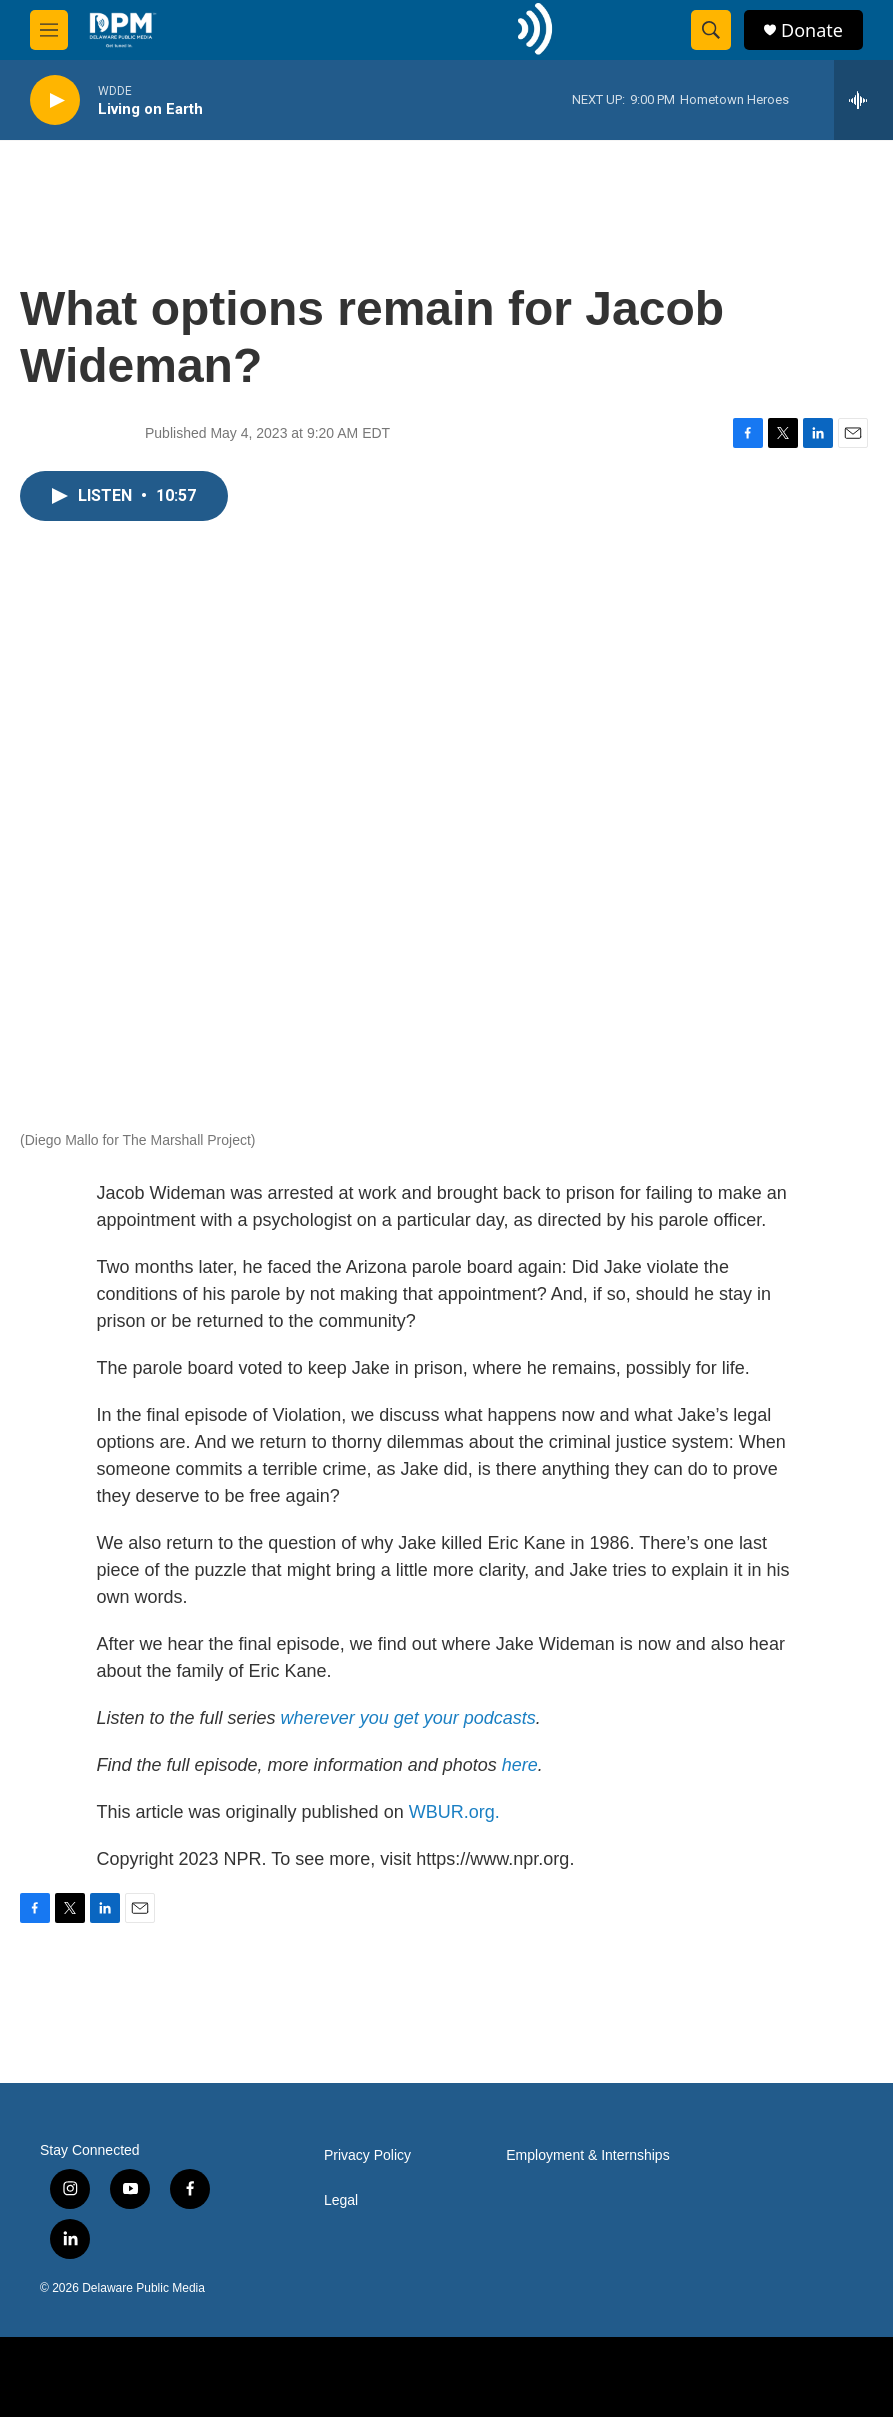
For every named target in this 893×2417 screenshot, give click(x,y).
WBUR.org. (454, 1812)
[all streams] (863, 100)
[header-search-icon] (711, 30)
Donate (812, 30)
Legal (341, 2200)
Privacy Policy (367, 2155)
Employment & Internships (587, 2155)
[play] (55, 100)
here (520, 1765)
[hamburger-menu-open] (49, 30)
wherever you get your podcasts (408, 1718)
